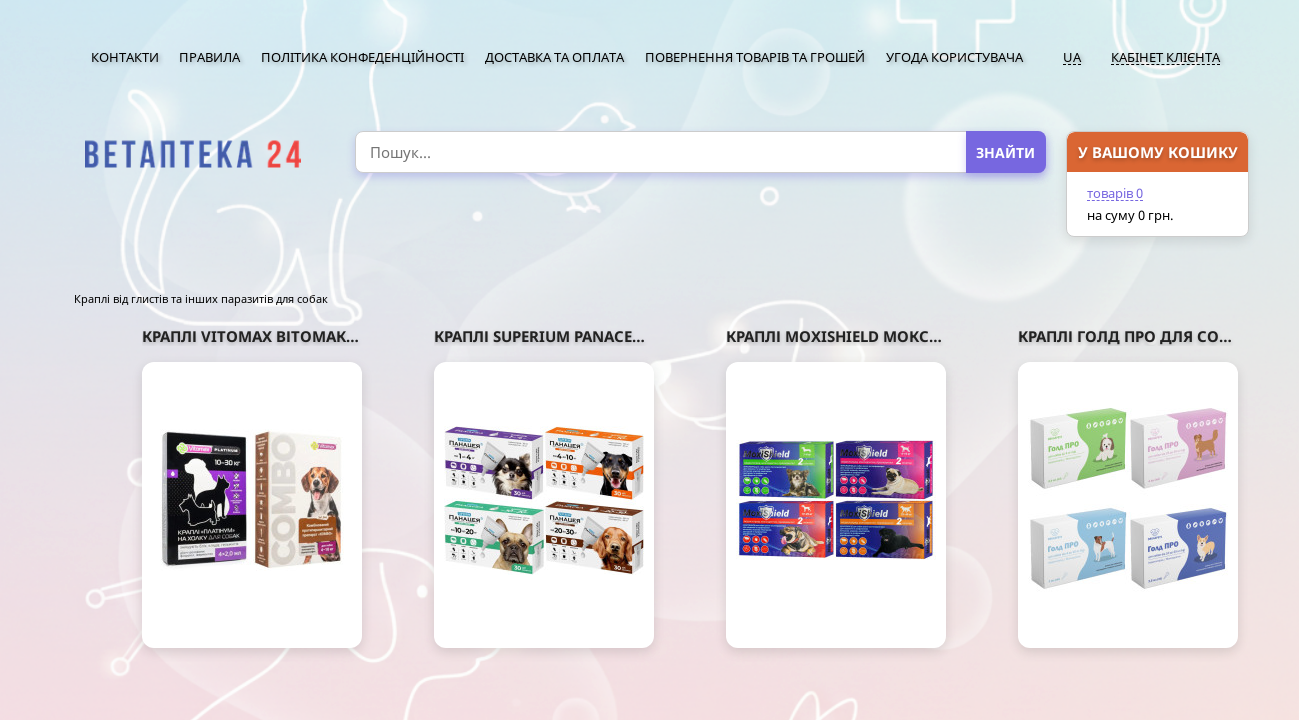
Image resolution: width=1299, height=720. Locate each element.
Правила (209, 57)
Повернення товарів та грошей (755, 57)
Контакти (125, 57)
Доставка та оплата (554, 57)
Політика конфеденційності (362, 57)
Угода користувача (954, 57)
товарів (1115, 193)
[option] (192, 154)
